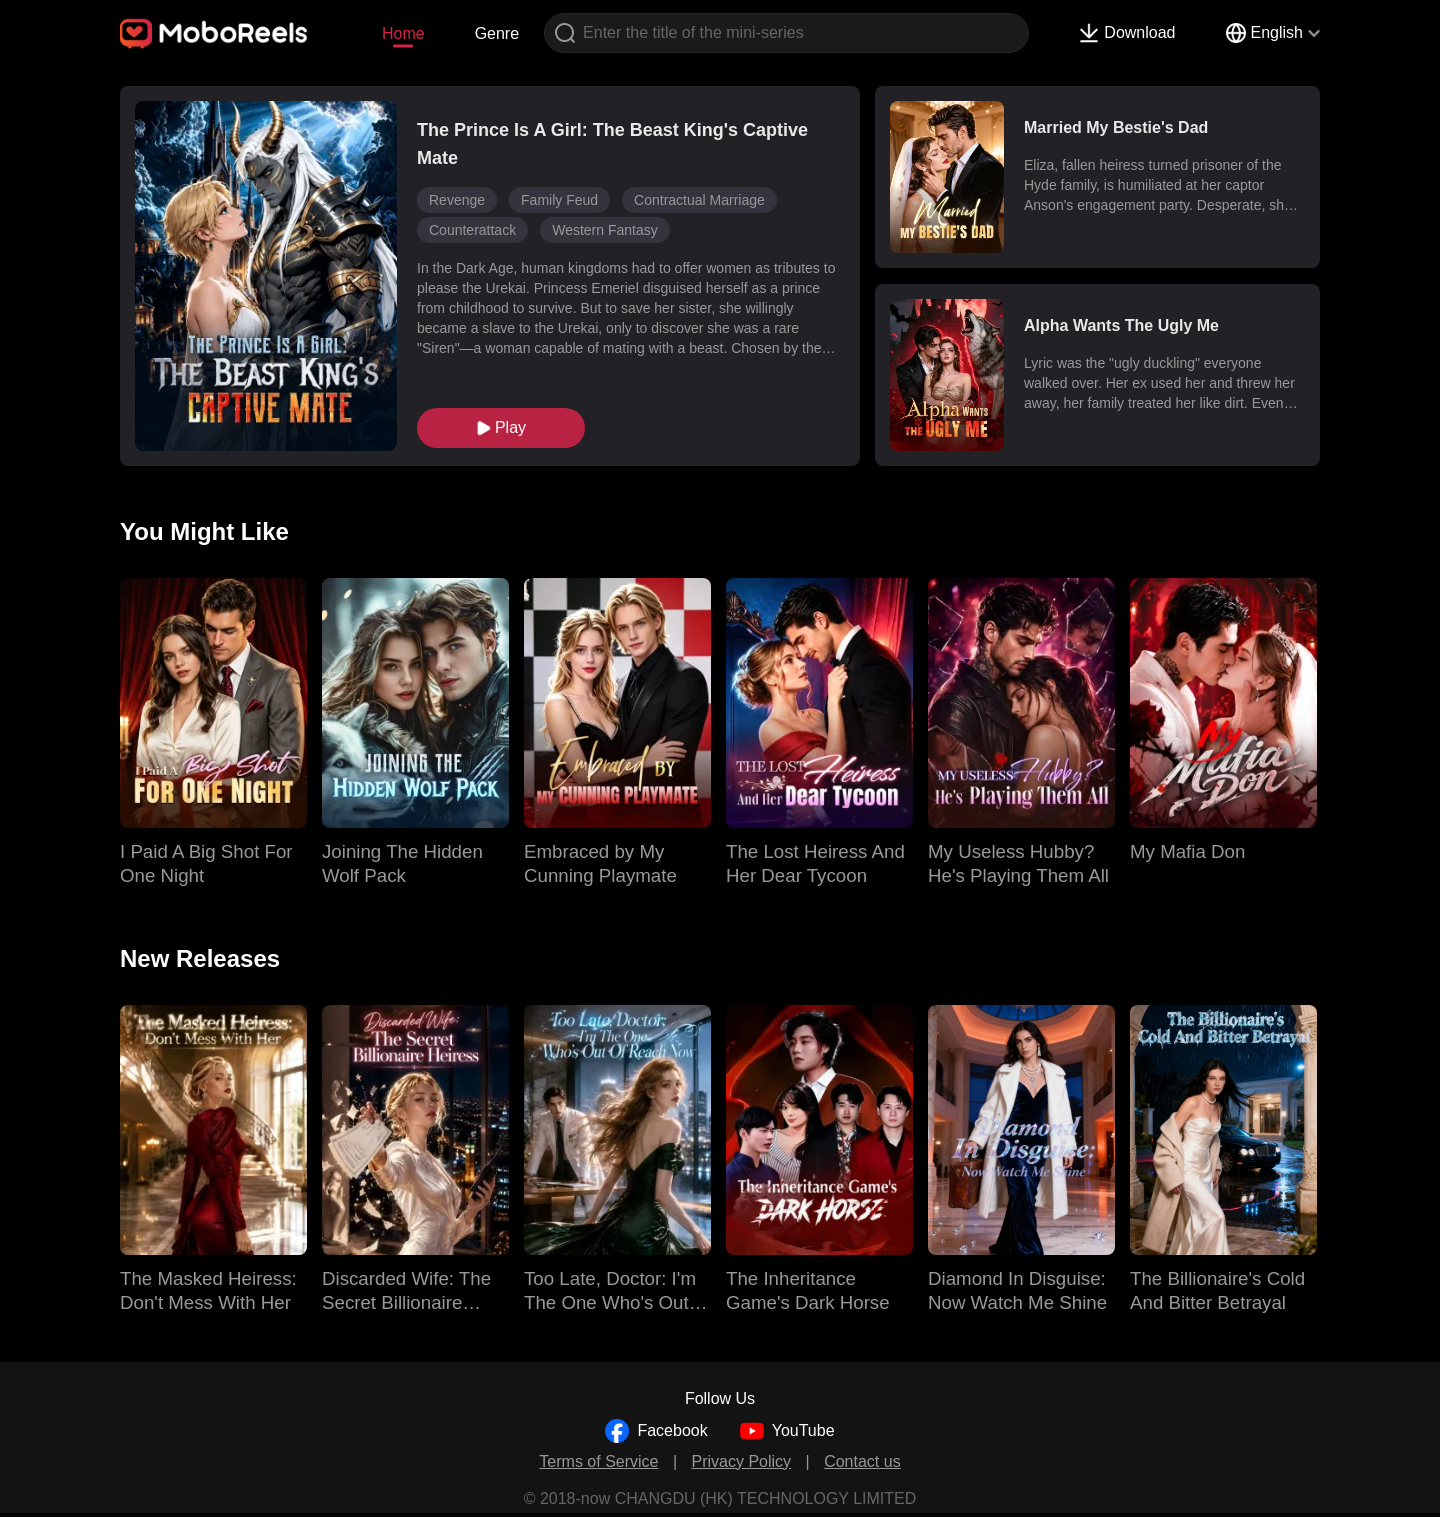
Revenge (457, 200)
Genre (497, 33)
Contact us (862, 1461)
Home (403, 33)
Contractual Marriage (699, 200)
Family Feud (559, 200)
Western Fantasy (605, 230)
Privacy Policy (742, 1461)
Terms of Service (598, 1461)
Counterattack (472, 230)
